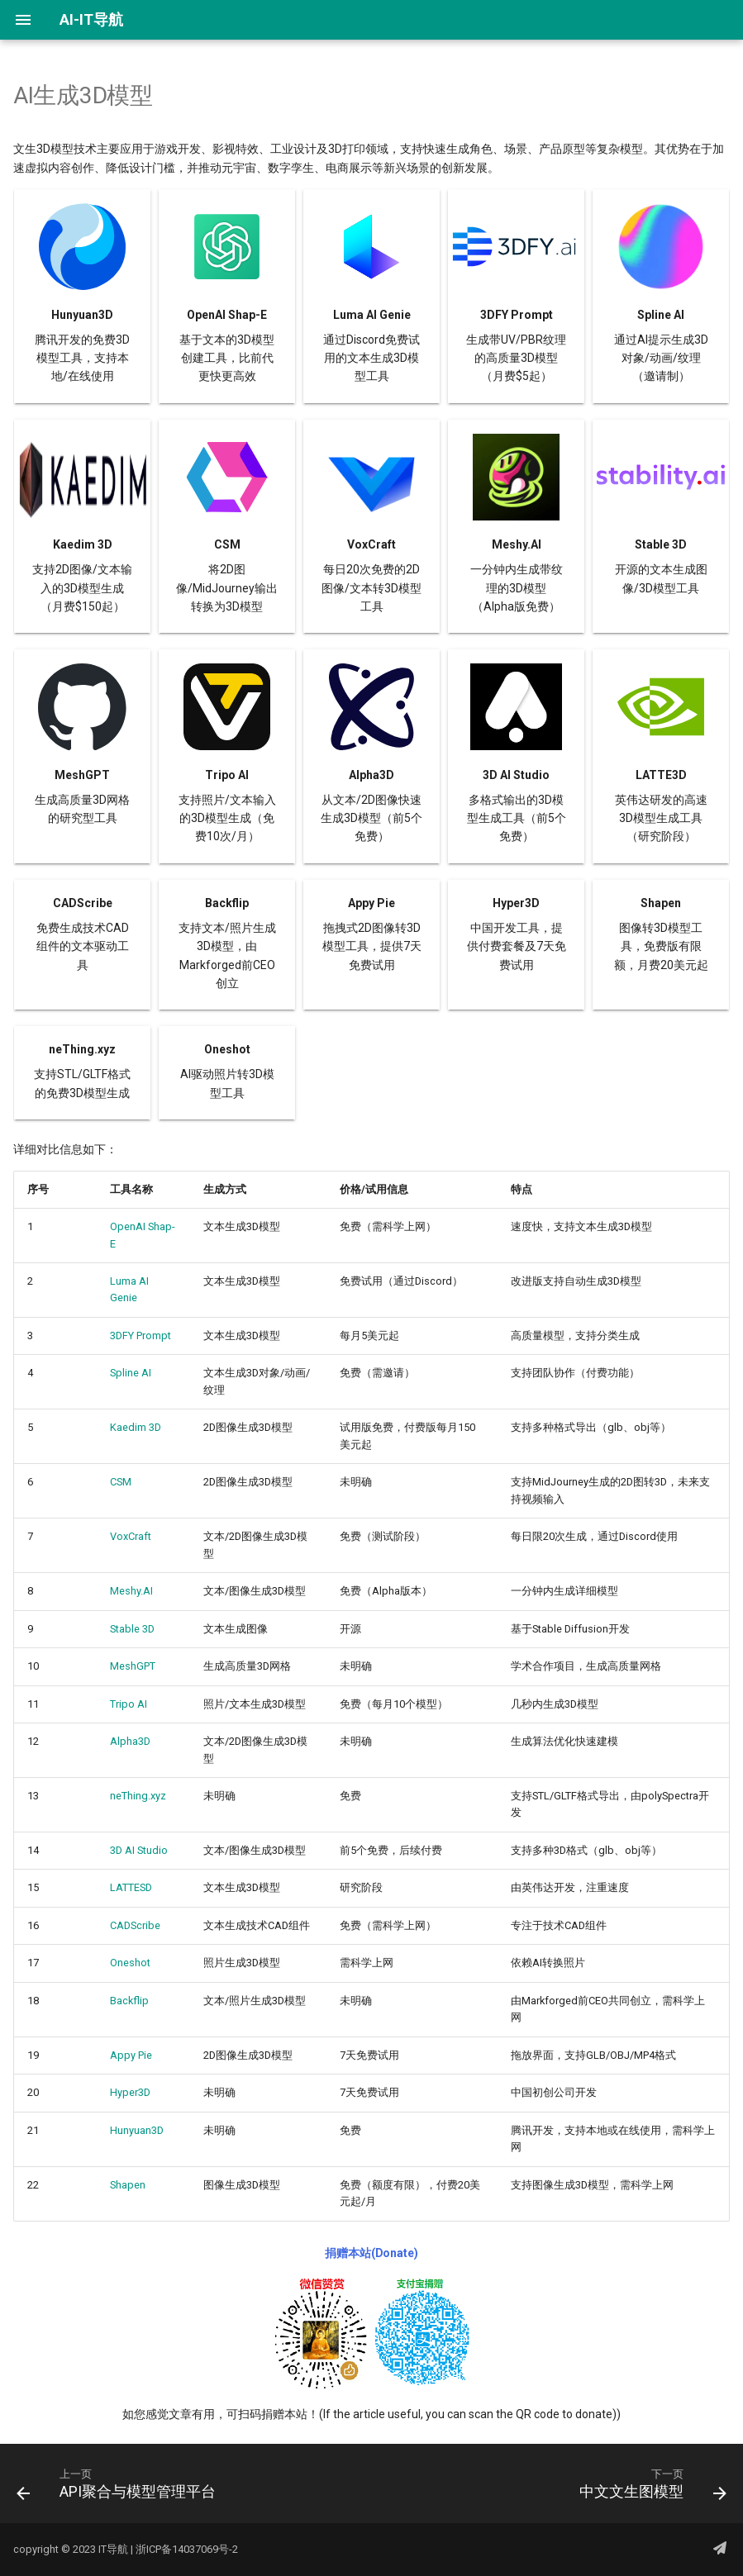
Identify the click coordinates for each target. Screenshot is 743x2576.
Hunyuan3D (137, 2130)
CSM (120, 1482)
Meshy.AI (131, 1591)
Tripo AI (128, 1704)
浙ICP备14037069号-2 (187, 2549)
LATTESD (131, 1887)
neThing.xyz (138, 1795)
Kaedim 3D (135, 1427)
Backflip (129, 2000)
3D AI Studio (139, 1850)
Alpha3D (130, 1741)
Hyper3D (130, 2092)
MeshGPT (132, 1666)
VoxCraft (130, 1536)
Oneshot (130, 1962)
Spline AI (130, 1372)
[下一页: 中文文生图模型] (650, 2488)
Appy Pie (131, 2055)
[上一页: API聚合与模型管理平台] (119, 2488)
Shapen (127, 2185)
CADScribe (135, 1925)
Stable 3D (132, 1629)
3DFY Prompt (140, 1335)
